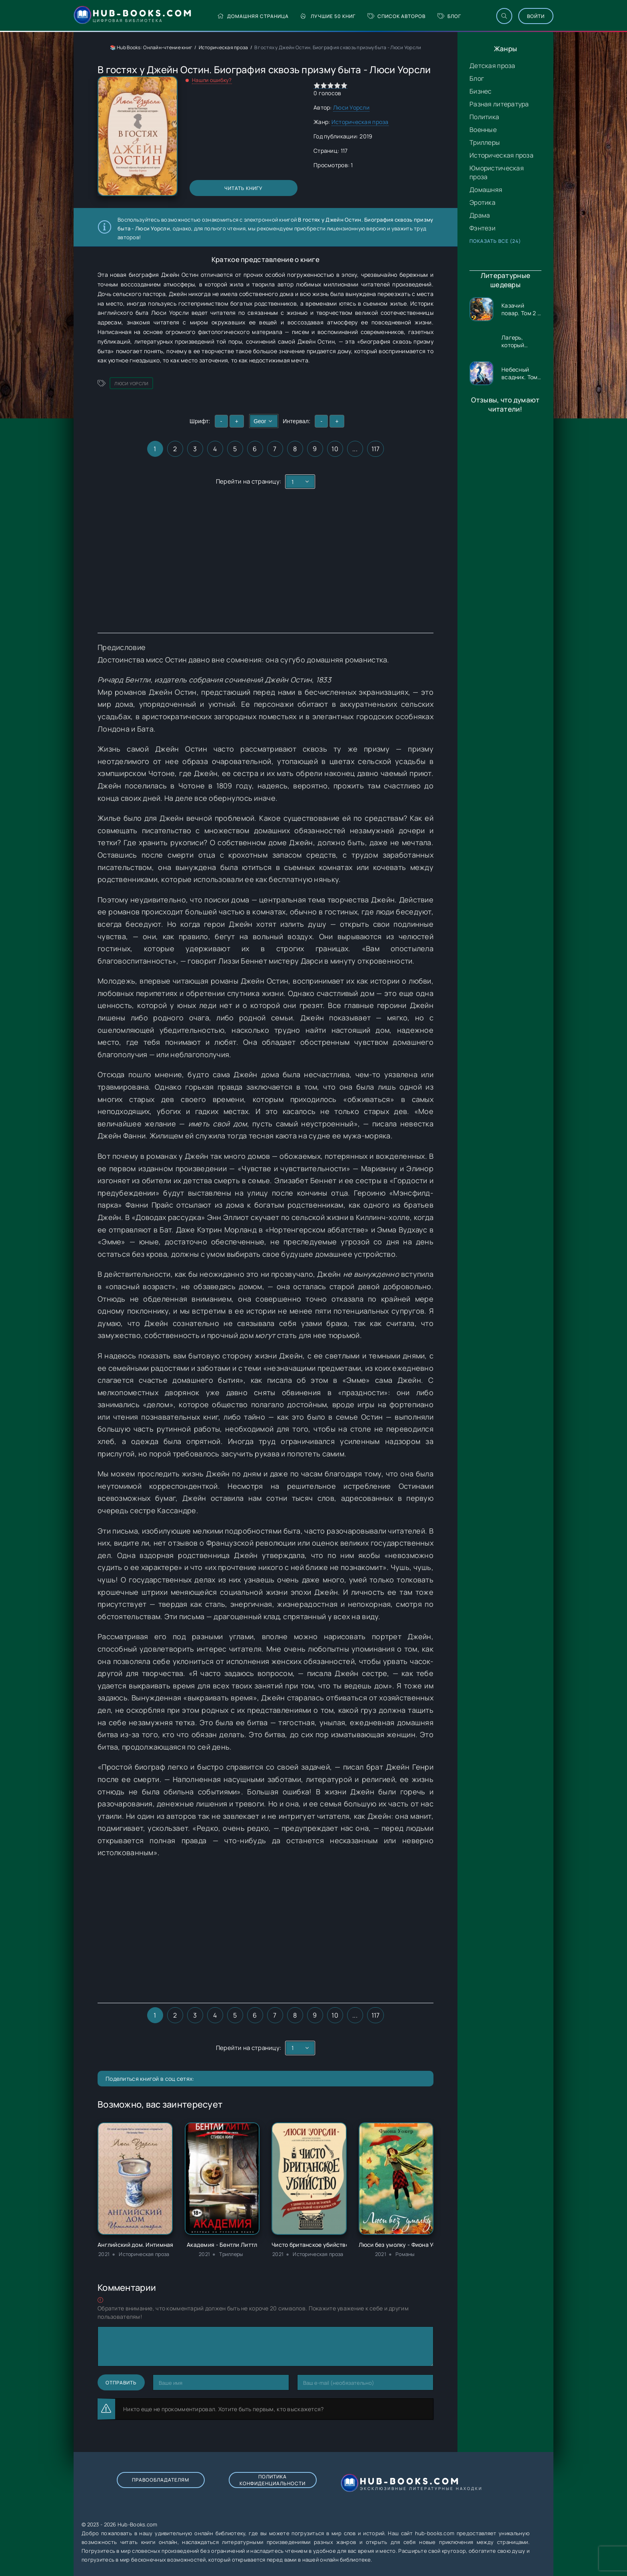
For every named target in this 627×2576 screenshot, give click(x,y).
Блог (449, 16)
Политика (484, 116)
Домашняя (485, 189)
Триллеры (484, 142)
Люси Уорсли (351, 107)
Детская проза (492, 65)
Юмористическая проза (496, 172)
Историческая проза (501, 155)
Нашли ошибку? (212, 80)
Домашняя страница (253, 16)
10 (334, 448)
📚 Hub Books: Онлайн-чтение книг (151, 47)
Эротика (482, 202)
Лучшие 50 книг (328, 16)
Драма (479, 215)
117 (375, 448)
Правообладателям (160, 2479)
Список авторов (396, 16)
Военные (483, 129)
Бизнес (480, 91)
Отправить (121, 2382)
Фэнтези (482, 228)
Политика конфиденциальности (273, 2480)
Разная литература (499, 104)
